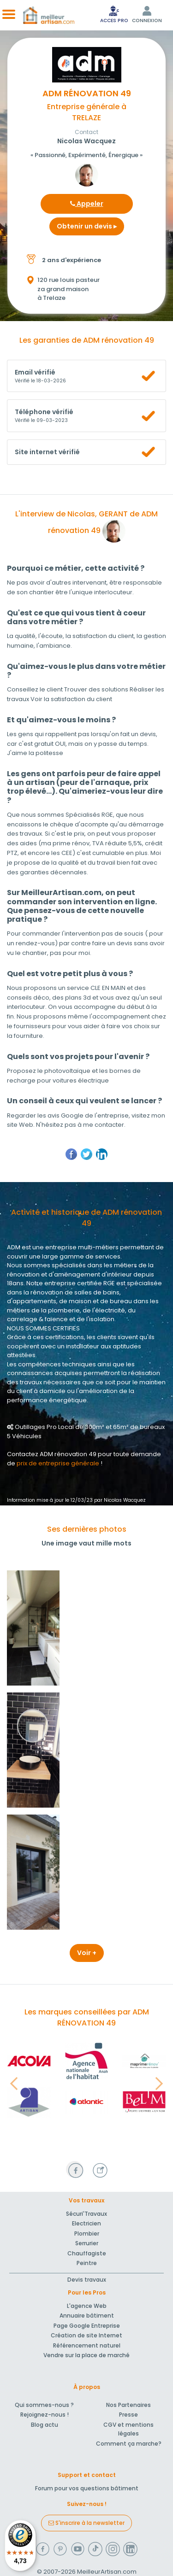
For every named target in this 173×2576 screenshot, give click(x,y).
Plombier (86, 2233)
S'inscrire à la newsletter (86, 2523)
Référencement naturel (86, 2345)
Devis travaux (86, 2279)
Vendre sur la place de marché (86, 2355)
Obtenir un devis (87, 226)
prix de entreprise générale (58, 1463)
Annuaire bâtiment (87, 2315)
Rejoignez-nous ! (44, 2414)
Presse (128, 2414)
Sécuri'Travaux (86, 2214)
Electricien (86, 2223)
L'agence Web (87, 2306)
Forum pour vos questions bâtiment (86, 2488)
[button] (14, 2084)
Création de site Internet (86, 2335)
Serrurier (86, 2243)
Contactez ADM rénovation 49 (51, 1454)
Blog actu (44, 2425)
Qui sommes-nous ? (44, 2405)
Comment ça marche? (128, 2443)
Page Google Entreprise (87, 2326)
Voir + (86, 1952)
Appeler (86, 203)
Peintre (87, 2263)
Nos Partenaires (128, 2405)
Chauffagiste (86, 2253)
